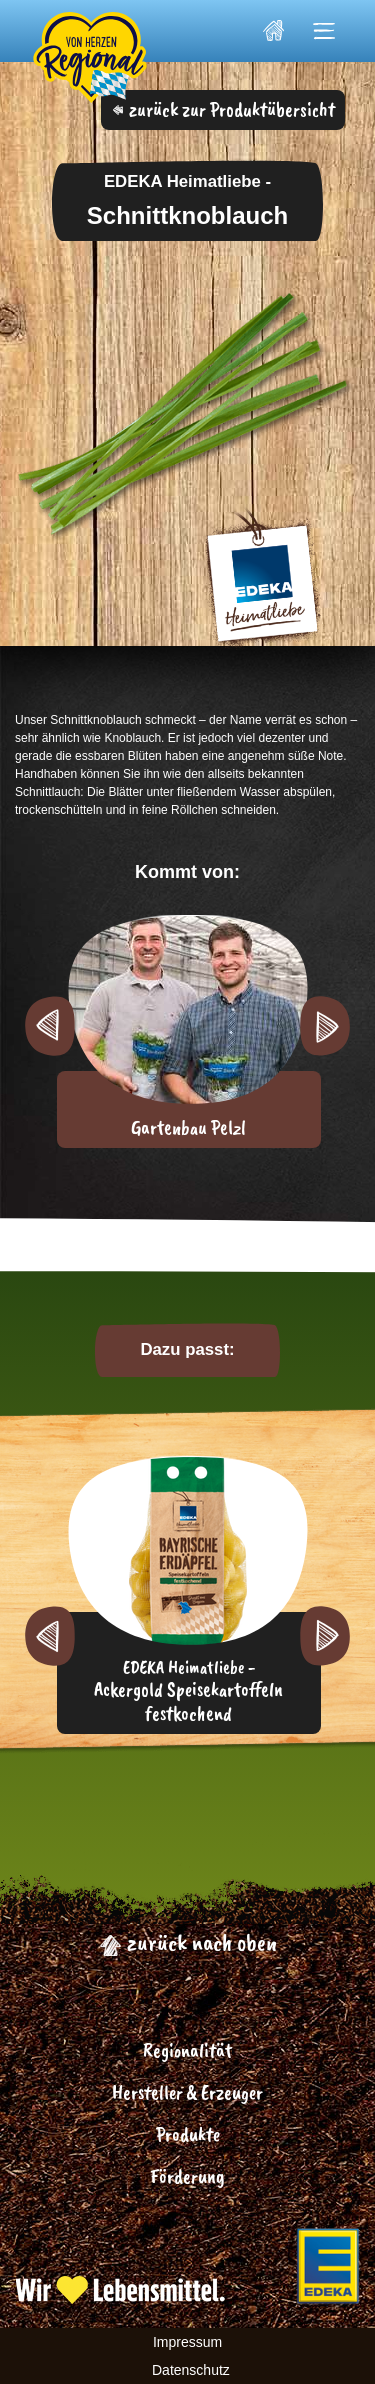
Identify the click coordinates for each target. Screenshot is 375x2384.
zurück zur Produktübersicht (224, 109)
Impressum (187, 2342)
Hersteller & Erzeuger (187, 2092)
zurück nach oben (188, 1942)
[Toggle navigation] (324, 31)
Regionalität (187, 2050)
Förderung (187, 2176)
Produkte (188, 2134)
